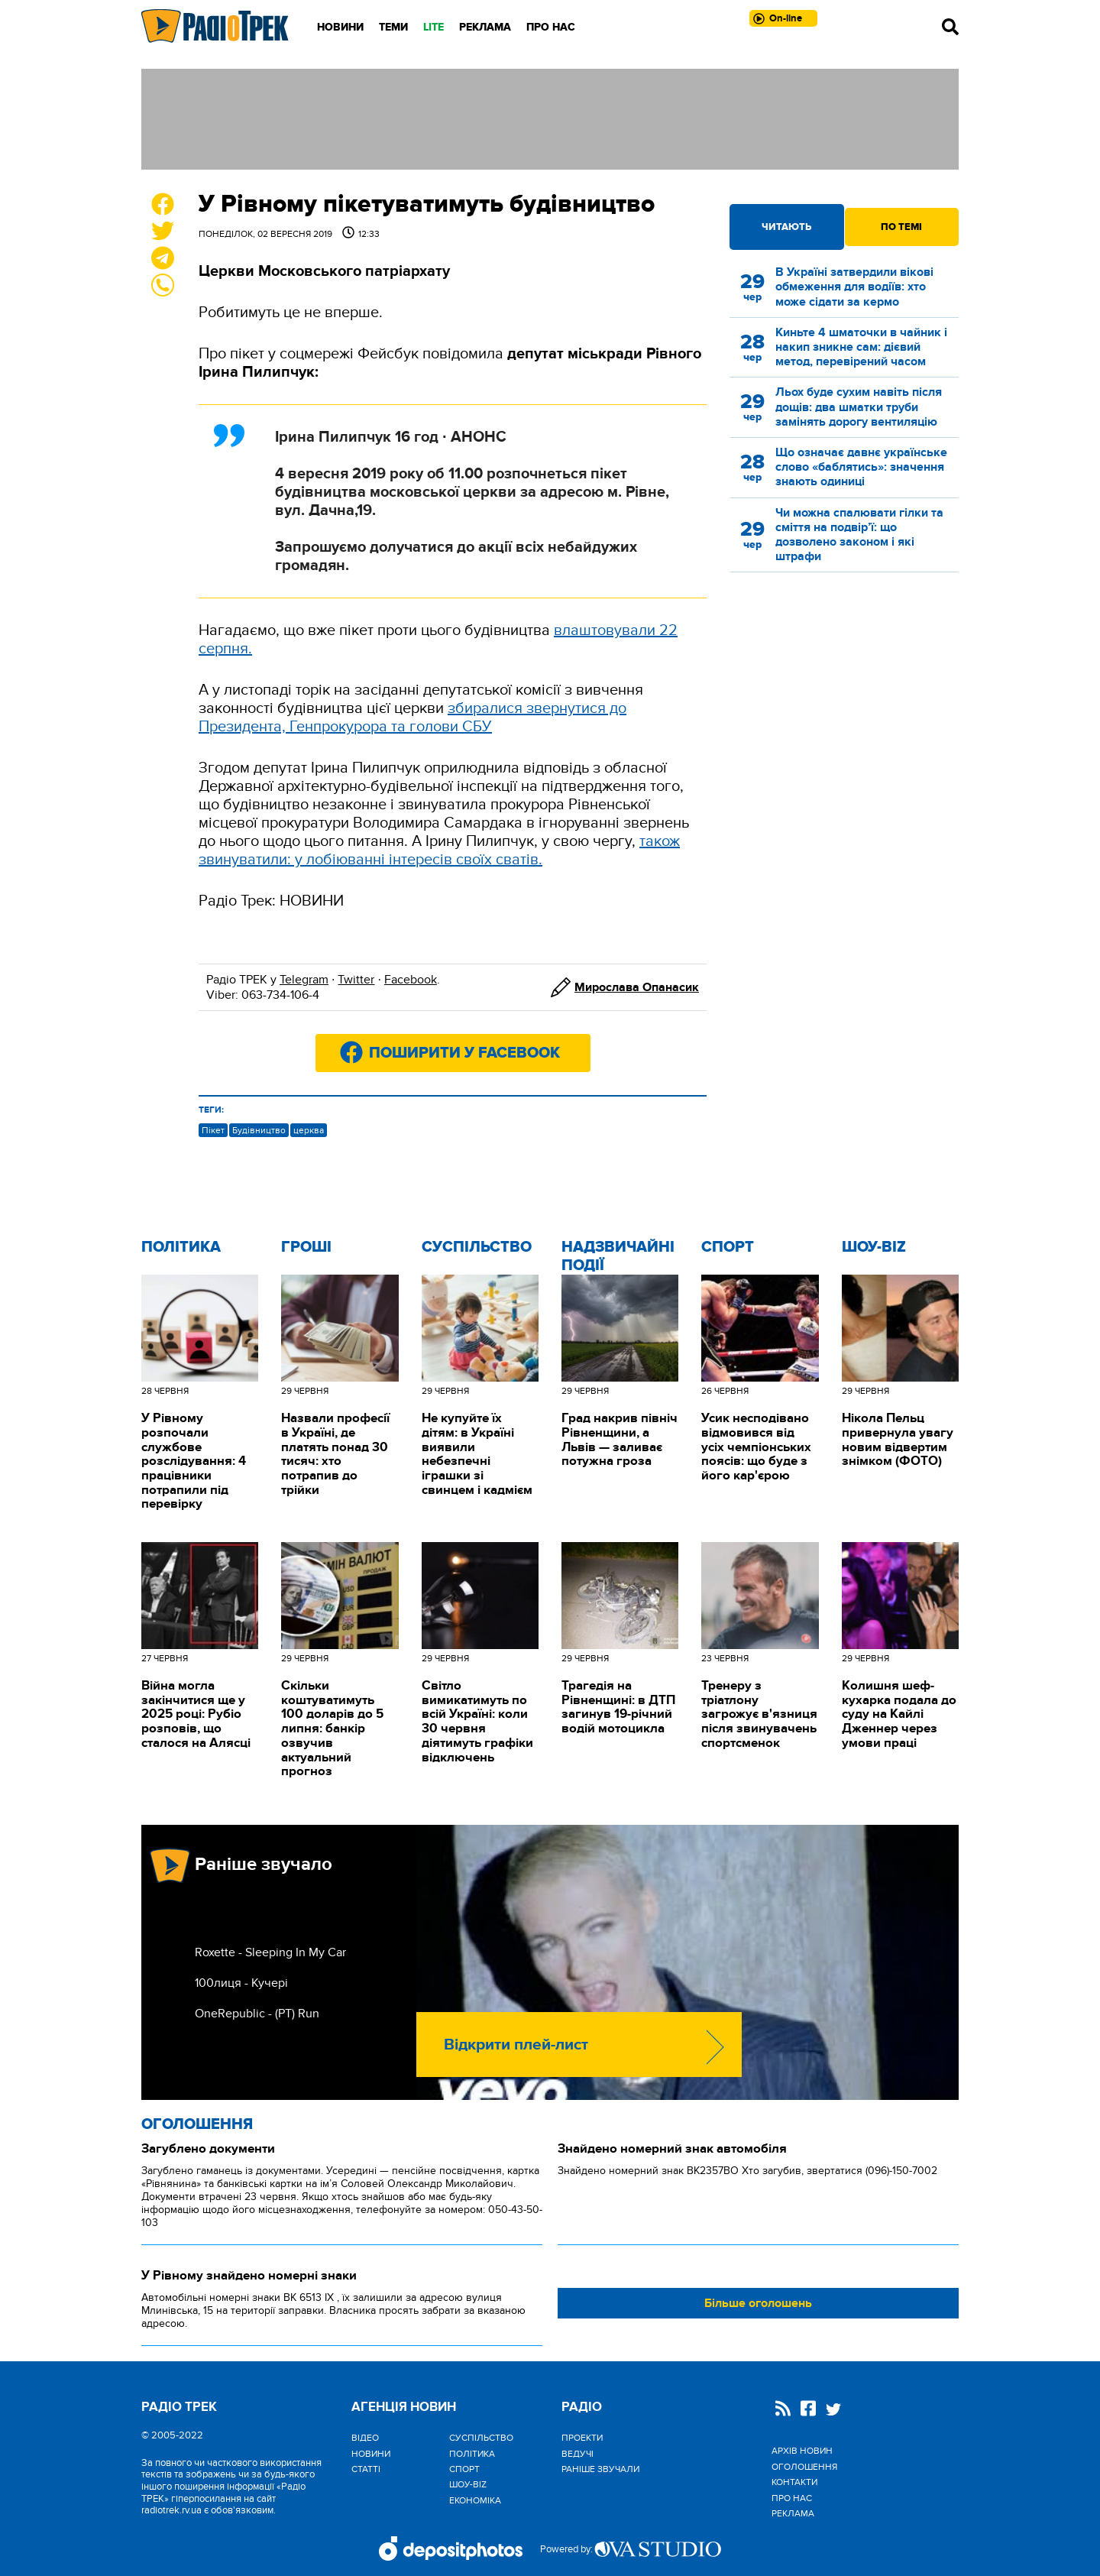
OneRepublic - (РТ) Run (257, 2013)
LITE (433, 27)
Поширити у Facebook (464, 1053)
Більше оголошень (758, 2303)
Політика (181, 1247)
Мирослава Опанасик (636, 987)
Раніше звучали (600, 2469)
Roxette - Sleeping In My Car (270, 1952)
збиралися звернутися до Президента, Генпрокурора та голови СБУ (412, 717)
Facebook (410, 979)
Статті (365, 2469)
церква (308, 1130)
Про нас (550, 27)
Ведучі (577, 2453)
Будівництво (259, 1130)
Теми (393, 27)
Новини (340, 27)
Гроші (306, 1247)
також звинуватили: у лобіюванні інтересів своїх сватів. (439, 850)
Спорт (727, 1247)
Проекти (582, 2437)
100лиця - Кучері (241, 1983)
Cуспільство (477, 1247)
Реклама (485, 27)
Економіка (475, 2500)
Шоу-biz (874, 1247)
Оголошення (197, 2124)
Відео (365, 2437)
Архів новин (802, 2450)
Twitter (356, 979)
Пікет (213, 1130)
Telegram (304, 979)
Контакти (794, 2482)
